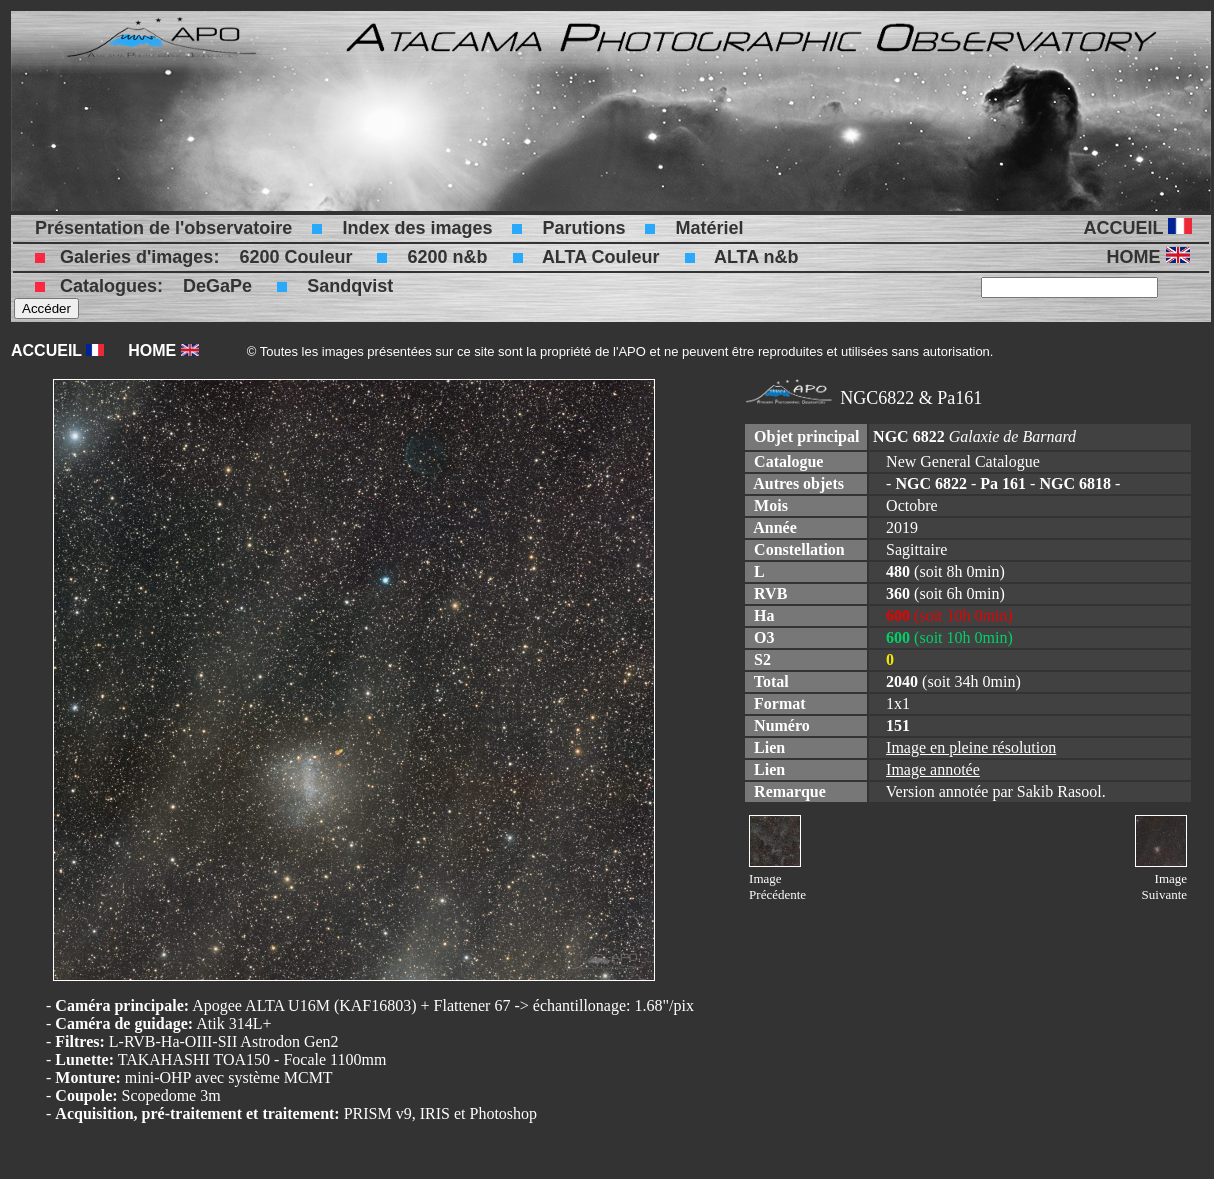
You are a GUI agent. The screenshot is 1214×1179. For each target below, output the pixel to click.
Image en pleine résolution (971, 747)
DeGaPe (217, 286)
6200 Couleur (295, 257)
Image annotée (933, 769)
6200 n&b (447, 257)
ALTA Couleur (601, 257)
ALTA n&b (756, 257)
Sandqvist (350, 286)
